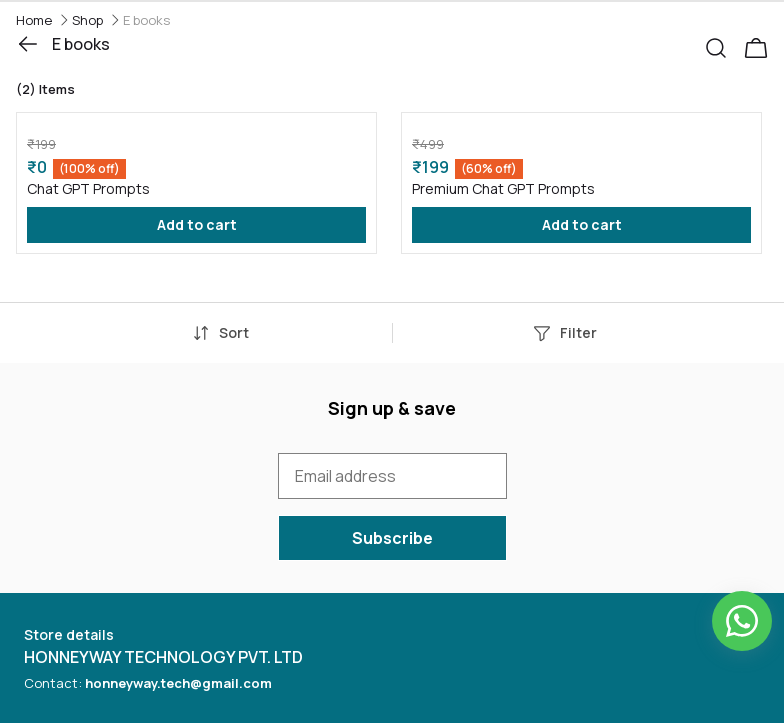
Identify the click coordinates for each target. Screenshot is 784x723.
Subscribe (392, 538)
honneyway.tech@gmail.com (178, 683)
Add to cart (197, 224)
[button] (724, 44)
